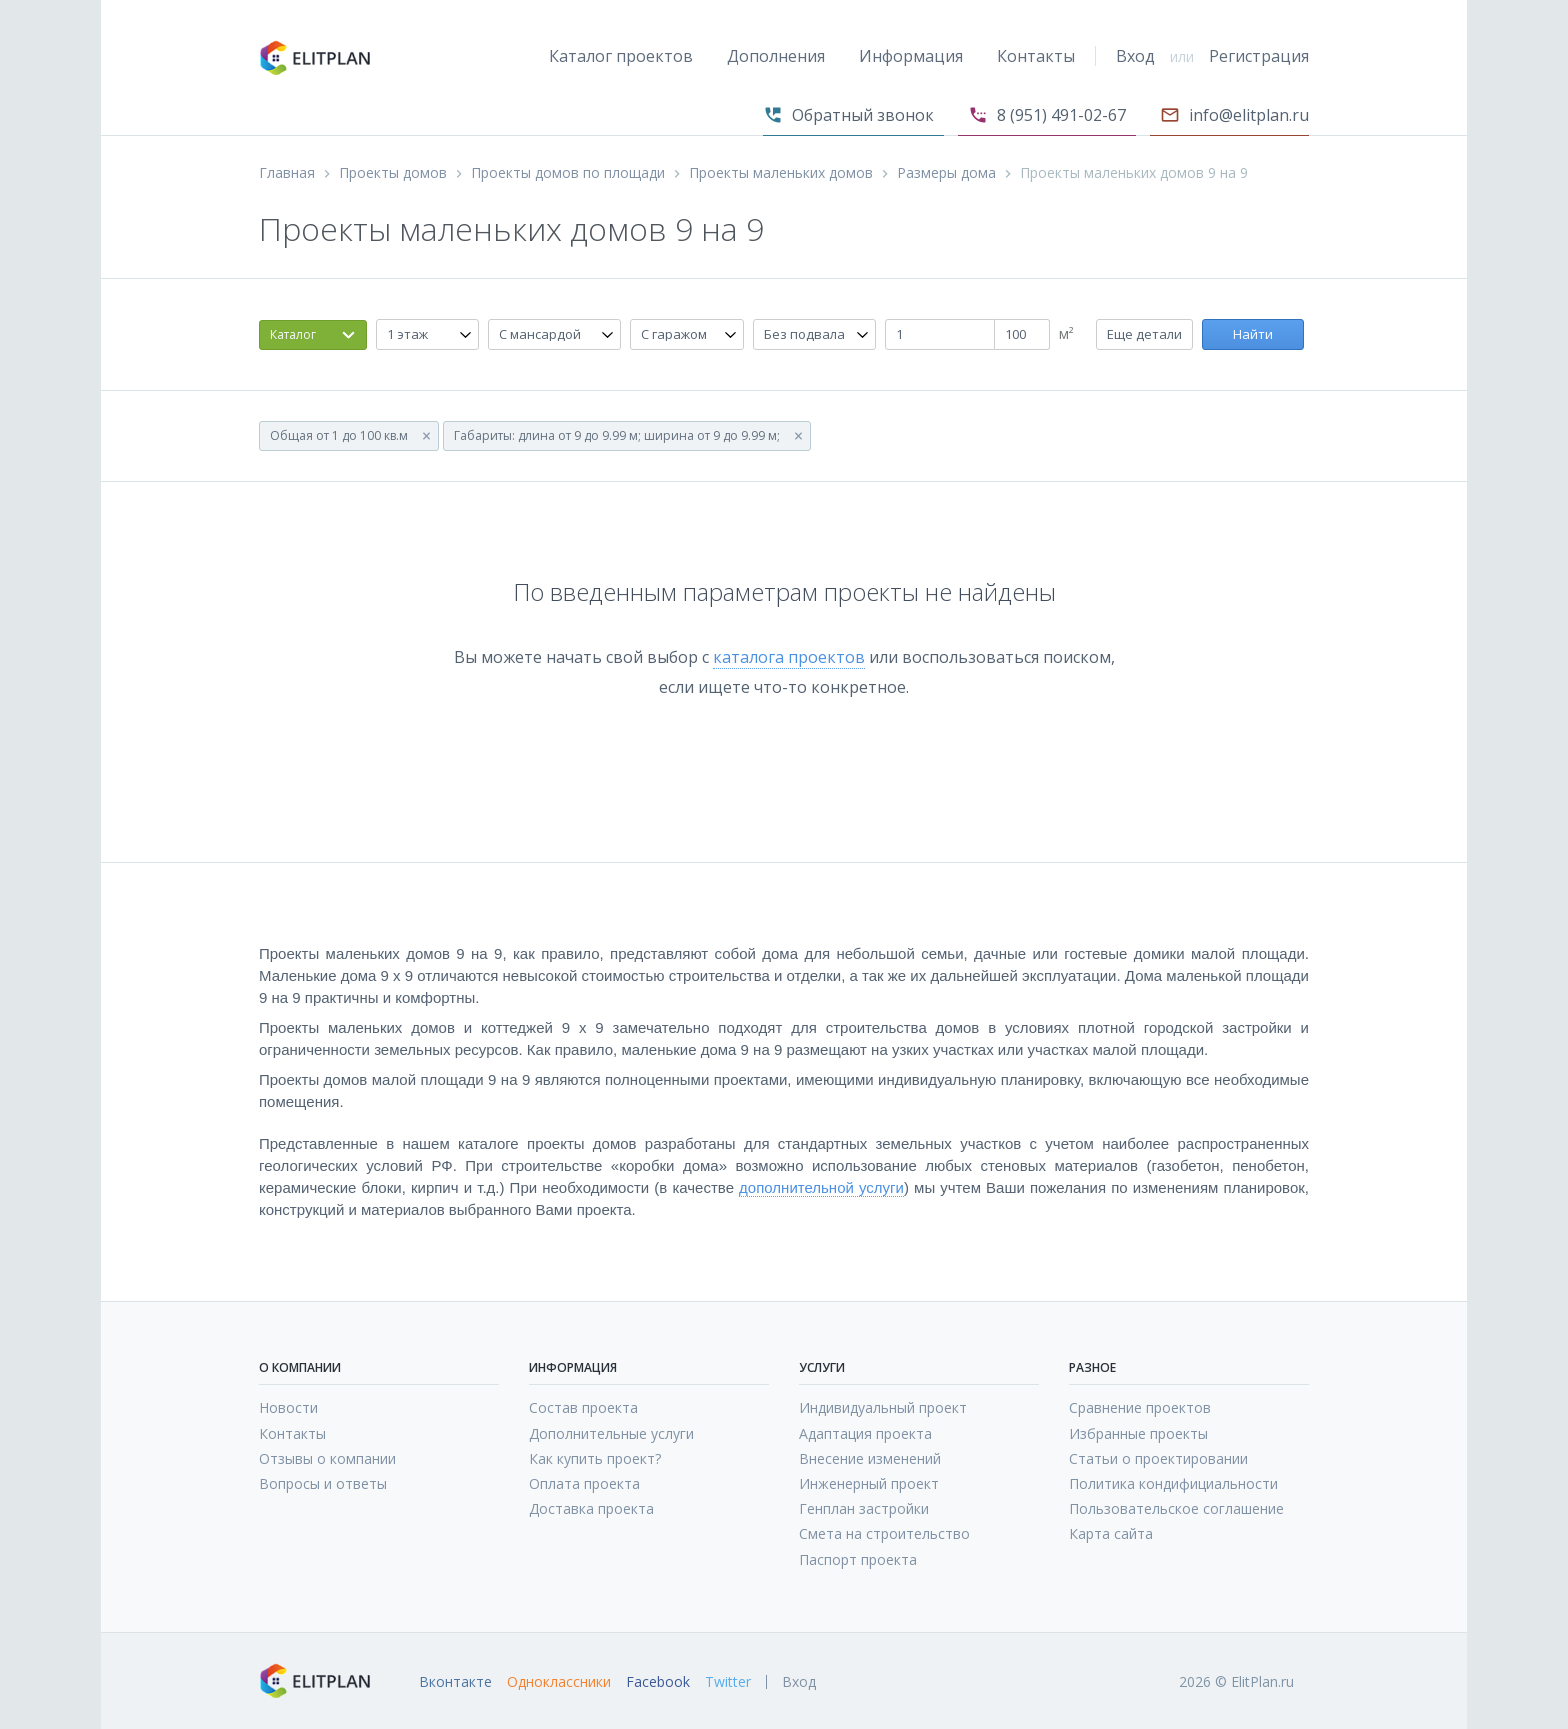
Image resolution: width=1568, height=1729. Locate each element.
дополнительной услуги (821, 1187)
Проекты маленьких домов (781, 173)
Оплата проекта (584, 1483)
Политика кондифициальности (1173, 1483)
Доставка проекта (591, 1508)
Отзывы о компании (327, 1458)
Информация (911, 56)
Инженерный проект (869, 1483)
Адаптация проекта (865, 1433)
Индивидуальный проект (883, 1407)
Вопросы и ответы (323, 1483)
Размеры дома (946, 173)
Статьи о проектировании (1158, 1458)
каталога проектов (789, 657)
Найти (1253, 334)
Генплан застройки (864, 1508)
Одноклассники (559, 1682)
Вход (1135, 56)
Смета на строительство (884, 1533)
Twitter (728, 1682)
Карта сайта (1111, 1533)
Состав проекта (583, 1407)
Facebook (658, 1682)
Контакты (1036, 56)
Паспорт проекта (858, 1559)
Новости (288, 1407)
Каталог (293, 334)
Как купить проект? (595, 1458)
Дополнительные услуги (611, 1433)
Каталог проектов (621, 56)
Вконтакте (455, 1682)
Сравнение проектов (1140, 1407)
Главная (287, 173)
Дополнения (776, 56)
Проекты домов (393, 173)
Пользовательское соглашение (1176, 1508)
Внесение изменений (870, 1458)
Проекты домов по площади (568, 173)
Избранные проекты (1138, 1433)
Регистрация (1259, 56)
